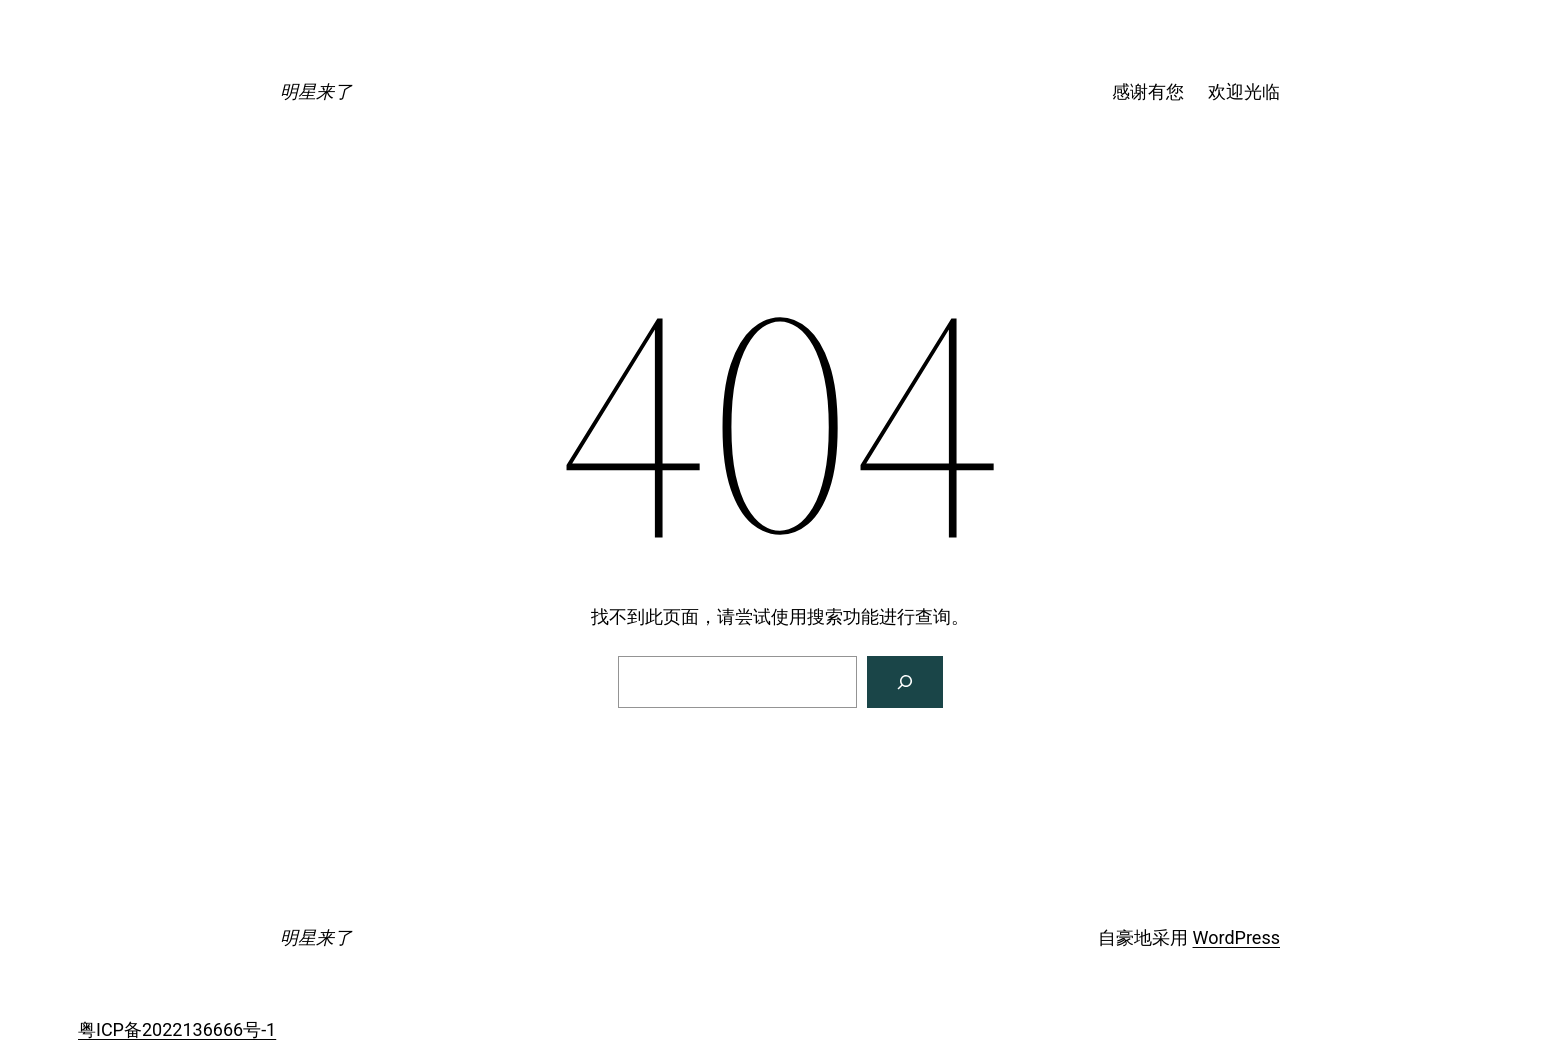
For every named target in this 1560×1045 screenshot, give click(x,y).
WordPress (1236, 937)
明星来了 (316, 91)
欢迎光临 (1244, 91)
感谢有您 (1148, 91)
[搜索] (905, 682)
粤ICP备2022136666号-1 (177, 1029)
